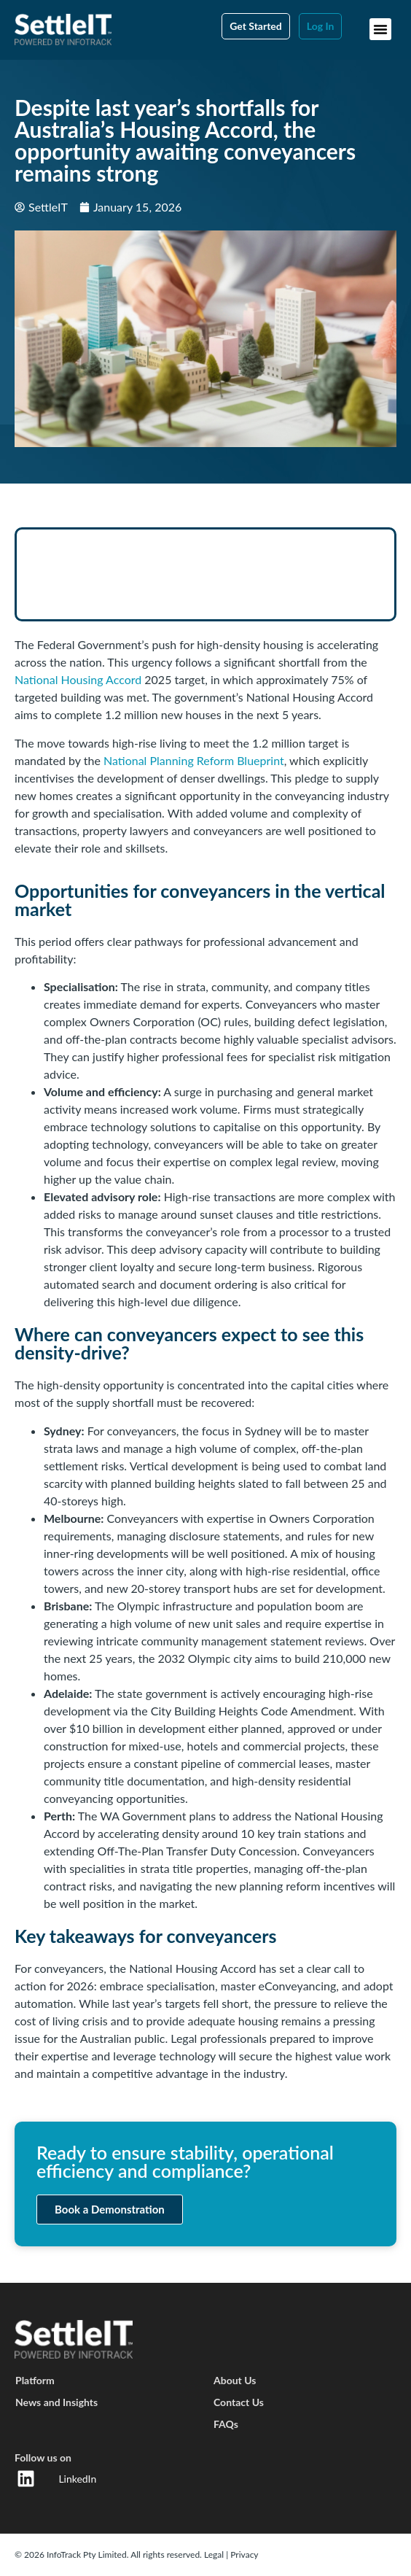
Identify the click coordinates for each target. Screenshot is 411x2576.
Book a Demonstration (110, 2209)
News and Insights (56, 2402)
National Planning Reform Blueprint (193, 760)
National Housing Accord (78, 679)
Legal (215, 2554)
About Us (235, 2380)
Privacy (244, 2554)
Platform (35, 2380)
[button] (380, 29)
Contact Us (239, 2402)
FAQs (226, 2424)
